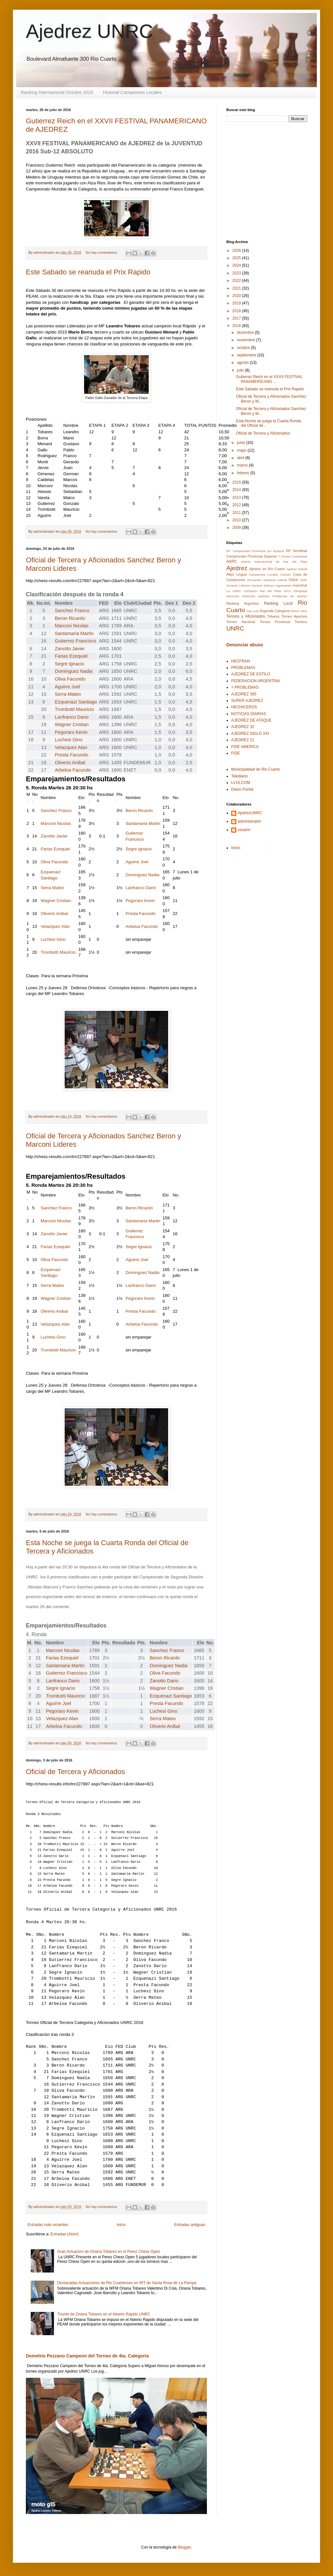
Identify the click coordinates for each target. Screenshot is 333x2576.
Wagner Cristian (72, 724)
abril (241, 458)
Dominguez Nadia (74, 671)
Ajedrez (236, 568)
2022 (237, 280)
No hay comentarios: (102, 252)
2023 (237, 273)
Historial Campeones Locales (132, 92)
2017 (237, 318)
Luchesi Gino (69, 739)
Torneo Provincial (275, 622)
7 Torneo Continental (292, 556)
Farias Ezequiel (71, 656)
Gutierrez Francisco (75, 640)
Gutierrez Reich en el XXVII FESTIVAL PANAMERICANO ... (269, 379)
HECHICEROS (244, 707)
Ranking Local (278, 603)
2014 (237, 489)
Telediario (239, 776)
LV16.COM (240, 782)
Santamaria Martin (74, 633)
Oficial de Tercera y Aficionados (75, 1772)
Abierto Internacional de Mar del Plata (274, 561)
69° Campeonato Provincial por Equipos (255, 551)
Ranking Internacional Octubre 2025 (57, 92)
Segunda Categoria (275, 611)
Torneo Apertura (294, 616)
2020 (237, 295)
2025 (237, 258)
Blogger (184, 2547)
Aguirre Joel (67, 686)
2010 (237, 520)
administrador (249, 821)
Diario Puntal (242, 789)
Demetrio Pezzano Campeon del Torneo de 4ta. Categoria (87, 2355)
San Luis (253, 611)
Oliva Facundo (70, 679)
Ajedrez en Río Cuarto (267, 569)
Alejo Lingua (236, 574)
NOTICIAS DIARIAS (248, 714)
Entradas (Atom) (64, 2234)
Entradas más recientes (47, 2224)
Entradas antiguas (189, 2224)
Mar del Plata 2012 (275, 591)
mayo (242, 450)
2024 (237, 265)
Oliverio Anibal (70, 762)
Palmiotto (248, 596)
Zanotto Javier (70, 648)
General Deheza (262, 585)
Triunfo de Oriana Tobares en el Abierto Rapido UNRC (103, 2314)
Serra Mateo (68, 694)
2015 (237, 482)
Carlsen (285, 574)
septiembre (247, 355)
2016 (237, 325)
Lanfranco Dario (72, 717)
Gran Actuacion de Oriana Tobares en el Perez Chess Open (108, 2251)
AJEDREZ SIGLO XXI (250, 733)
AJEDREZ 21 (242, 740)
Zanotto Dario (164, 1680)
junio (241, 442)
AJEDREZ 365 (243, 694)
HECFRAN (240, 661)
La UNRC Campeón (241, 591)
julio (241, 370)
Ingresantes (284, 585)
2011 (237, 512)
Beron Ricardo (70, 618)
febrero (243, 473)
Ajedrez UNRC (89, 31)
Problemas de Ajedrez (290, 596)
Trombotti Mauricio (74, 709)
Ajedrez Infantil (296, 569)
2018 (237, 311)
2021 (237, 288)
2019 (237, 303)
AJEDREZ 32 (242, 726)
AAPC (231, 561)
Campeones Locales (263, 574)
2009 (237, 527)
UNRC (235, 628)
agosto (243, 362)
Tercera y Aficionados (245, 616)
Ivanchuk (300, 585)
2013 (237, 497)
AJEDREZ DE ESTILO (250, 674)
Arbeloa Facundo (73, 770)
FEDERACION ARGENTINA (255, 681)
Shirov (295, 611)
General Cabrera (238, 585)
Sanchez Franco (72, 610)
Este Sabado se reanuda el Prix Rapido (88, 272)
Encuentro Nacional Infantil (267, 580)
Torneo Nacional (240, 622)
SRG (303, 611)
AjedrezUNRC (250, 813)
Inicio (121, 2224)
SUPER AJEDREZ (247, 700)
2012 (237, 505)
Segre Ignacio (69, 663)
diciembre (246, 332)
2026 (237, 250)
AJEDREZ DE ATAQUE (251, 720)
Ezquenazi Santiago (76, 701)
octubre (244, 347)
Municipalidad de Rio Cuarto (255, 769)
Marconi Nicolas (72, 625)
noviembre (246, 340)
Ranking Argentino (242, 603)
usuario (244, 829)
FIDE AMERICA (245, 746)
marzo (243, 465)
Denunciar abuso (244, 644)
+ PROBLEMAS (245, 687)
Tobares (273, 616)
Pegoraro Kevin (71, 732)
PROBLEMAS (243, 667)
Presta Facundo (71, 754)
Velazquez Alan (71, 747)
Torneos (301, 622)
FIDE (303, 580)
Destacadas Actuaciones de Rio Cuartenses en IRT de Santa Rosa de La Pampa (127, 2283)
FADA (293, 580)
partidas (263, 596)
